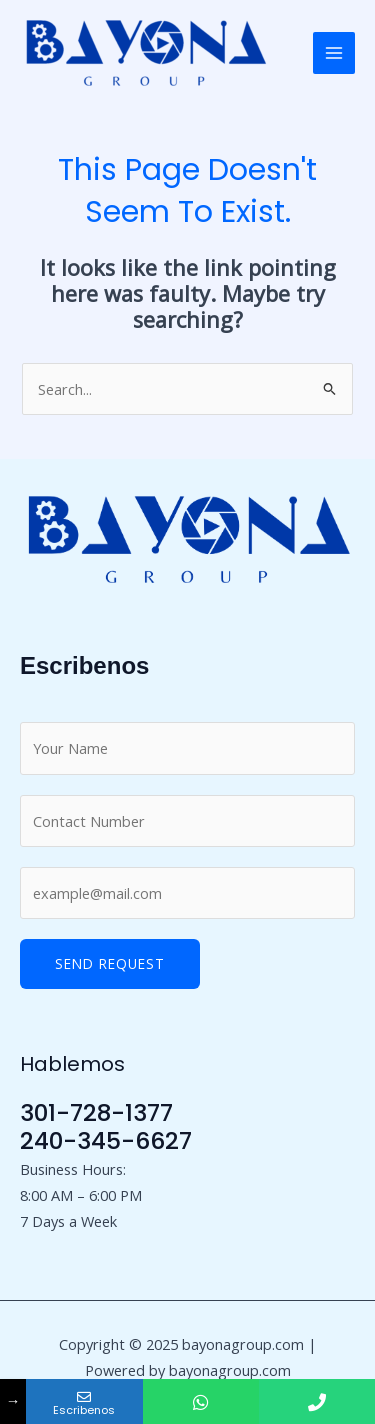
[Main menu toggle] (334, 53)
